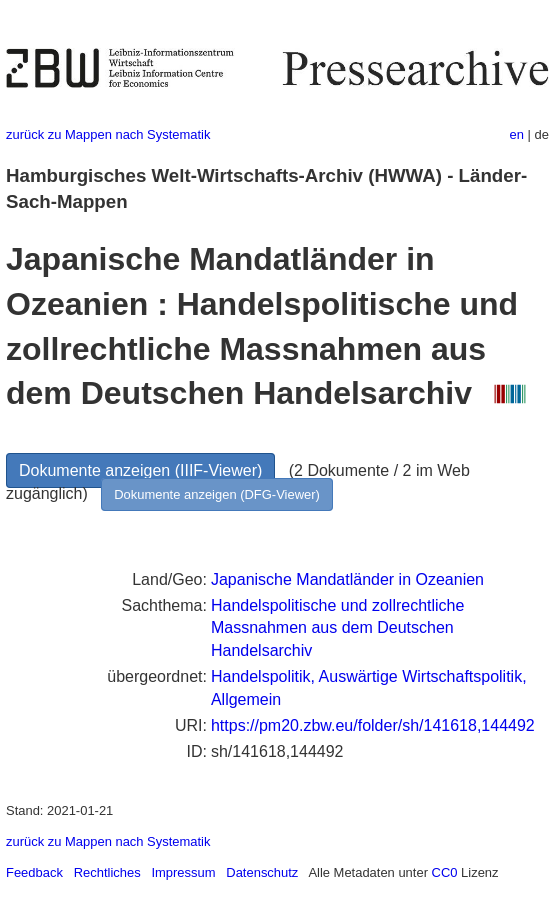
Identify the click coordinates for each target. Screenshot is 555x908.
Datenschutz (262, 872)
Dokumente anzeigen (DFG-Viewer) (217, 494)
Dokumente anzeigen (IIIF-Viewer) (140, 470)
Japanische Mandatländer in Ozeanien (347, 579)
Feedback (34, 872)
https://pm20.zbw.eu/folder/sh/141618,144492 (373, 725)
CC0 (445, 872)
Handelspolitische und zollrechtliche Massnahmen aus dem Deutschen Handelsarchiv (337, 628)
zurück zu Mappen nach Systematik (108, 134)
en (517, 134)
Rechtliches (107, 872)
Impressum (183, 872)
